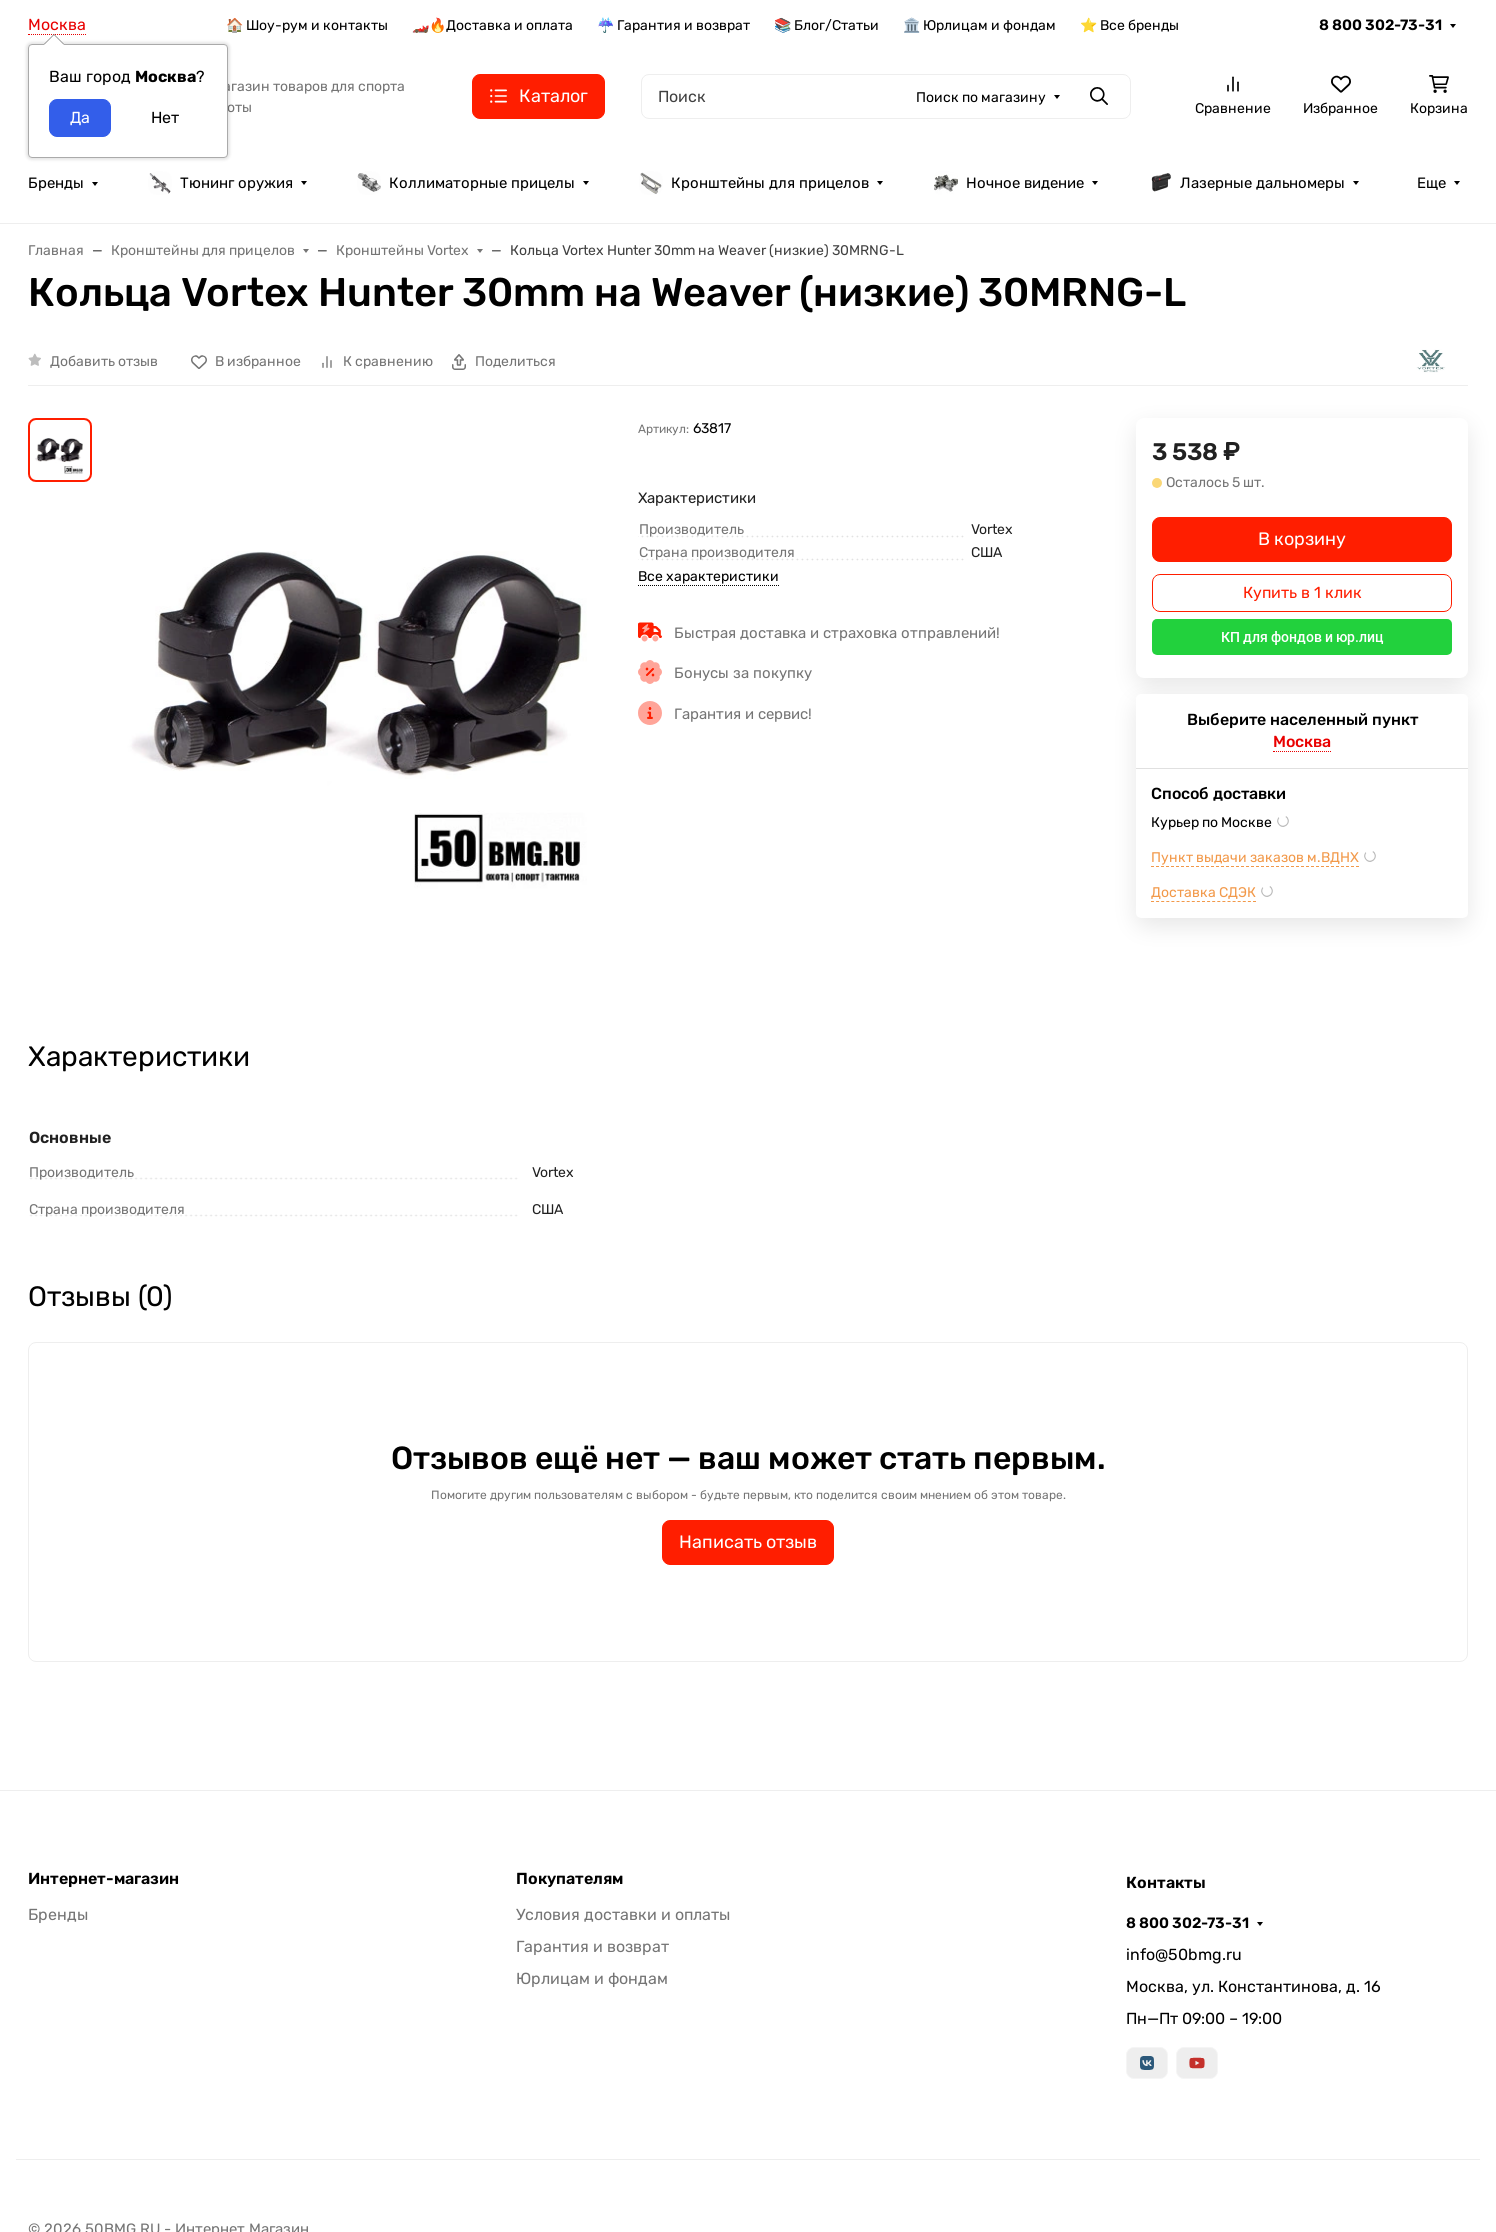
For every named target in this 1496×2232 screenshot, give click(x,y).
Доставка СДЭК (1203, 892)
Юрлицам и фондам (592, 1978)
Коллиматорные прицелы (466, 183)
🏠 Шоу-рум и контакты (307, 25)
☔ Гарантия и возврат (673, 25)
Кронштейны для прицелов (754, 183)
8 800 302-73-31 (1380, 25)
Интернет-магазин (103, 1879)
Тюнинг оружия (220, 183)
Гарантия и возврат (592, 1946)
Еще (1431, 183)
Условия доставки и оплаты (623, 1914)
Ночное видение (1009, 183)
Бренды (56, 183)
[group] (369, 711)
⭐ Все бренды (1129, 25)
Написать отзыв (748, 1542)
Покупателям (569, 1879)
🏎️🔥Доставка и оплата (492, 25)
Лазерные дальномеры (1246, 183)
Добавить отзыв (104, 361)
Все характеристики (708, 576)
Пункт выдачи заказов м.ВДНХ (1255, 857)
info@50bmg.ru (1184, 1954)
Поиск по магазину (981, 97)
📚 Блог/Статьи (826, 25)
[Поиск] (886, 96)
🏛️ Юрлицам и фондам (979, 25)
